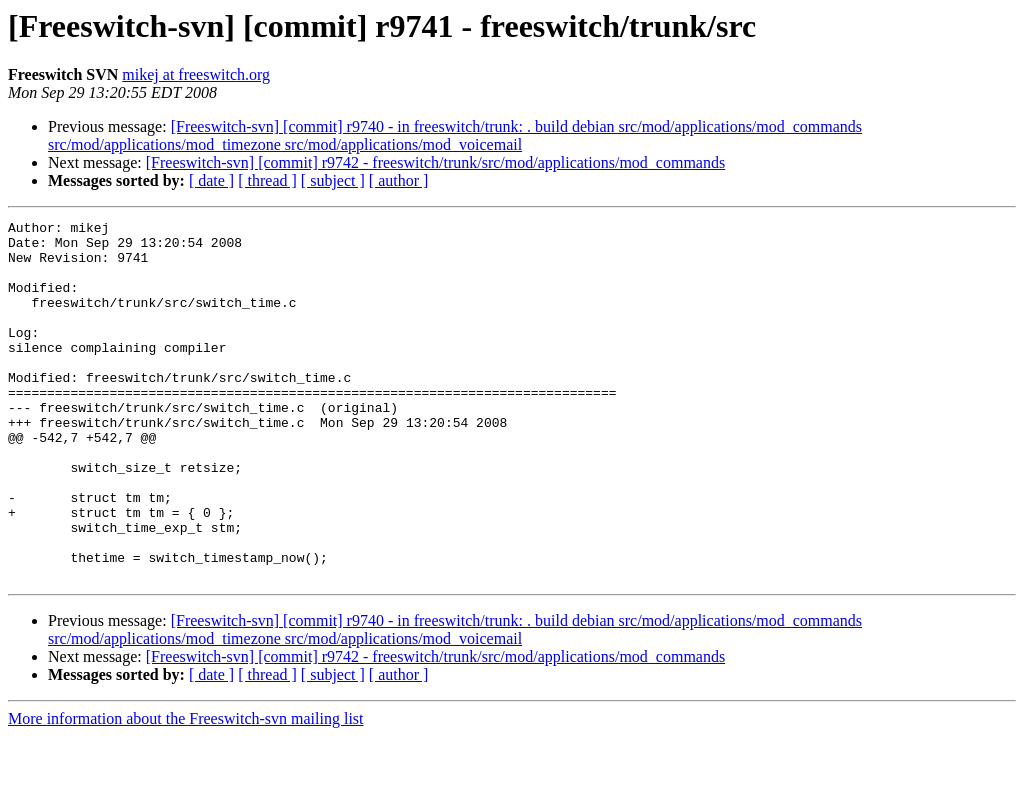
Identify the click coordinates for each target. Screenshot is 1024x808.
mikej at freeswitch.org (196, 74)
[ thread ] (267, 180)
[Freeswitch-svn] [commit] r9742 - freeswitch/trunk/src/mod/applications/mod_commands (435, 162)
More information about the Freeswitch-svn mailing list (186, 790)
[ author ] (399, 180)
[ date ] (211, 180)
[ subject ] (333, 180)
